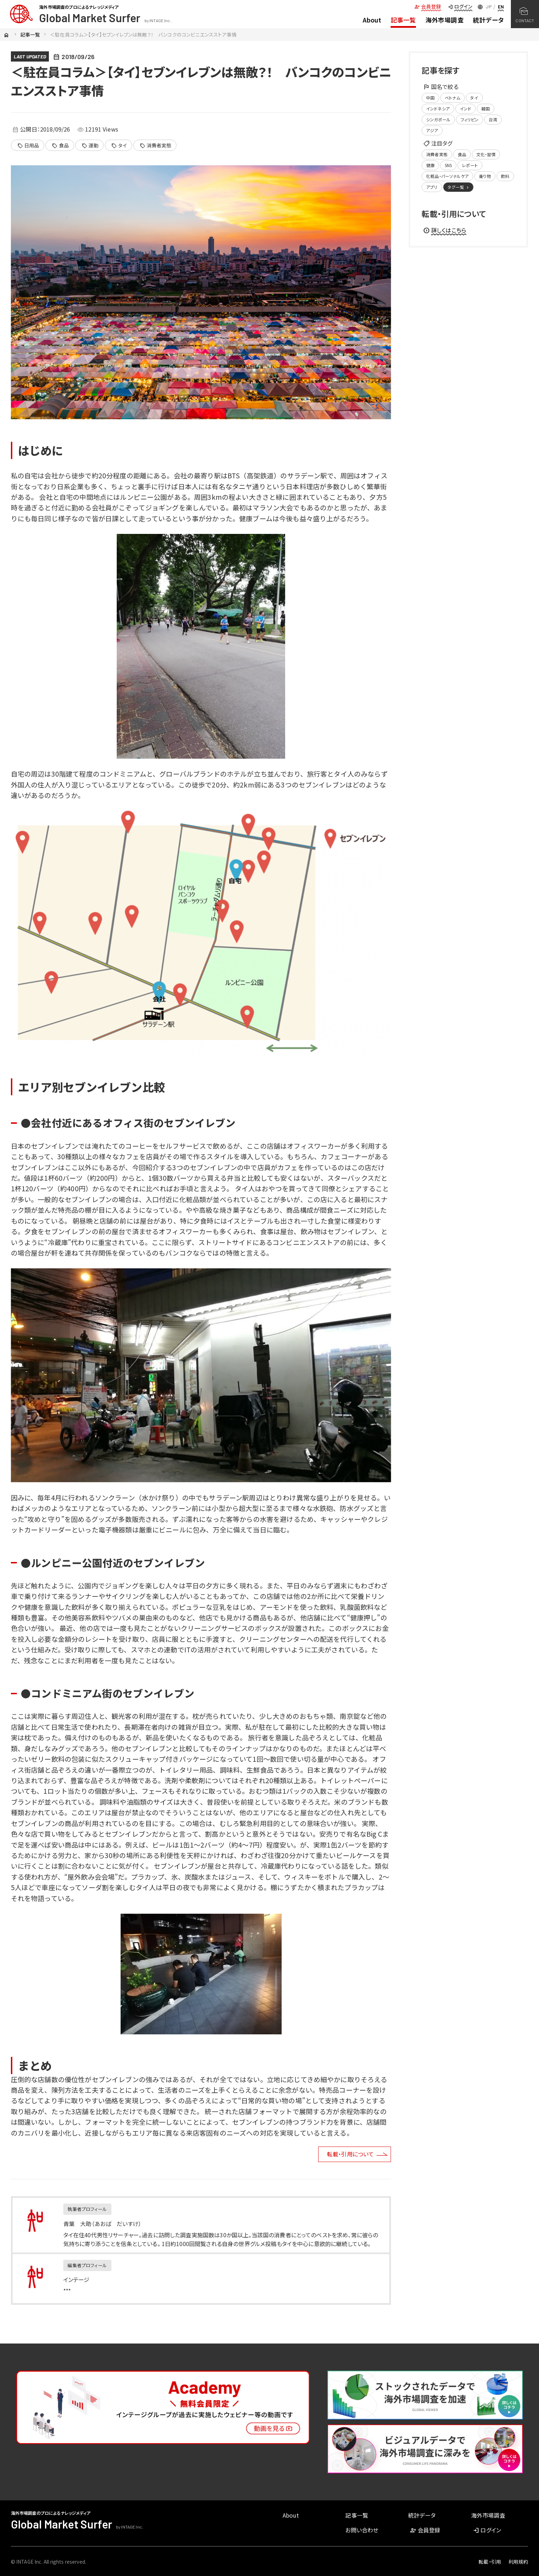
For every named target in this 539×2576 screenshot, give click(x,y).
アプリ (431, 187)
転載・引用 (490, 2561)
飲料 (505, 176)
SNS (448, 165)
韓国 (485, 108)
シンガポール (438, 119)
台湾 (493, 119)
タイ (119, 145)
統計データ (488, 19)
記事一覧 (403, 19)
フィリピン (470, 119)
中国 (430, 98)
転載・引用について (350, 2154)
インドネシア (438, 108)
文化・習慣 (486, 154)
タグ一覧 (459, 187)
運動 (90, 145)
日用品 (28, 145)
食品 (60, 145)
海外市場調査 (444, 19)
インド (465, 108)
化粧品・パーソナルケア (447, 176)
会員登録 (427, 6)
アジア (432, 130)
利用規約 (518, 2561)
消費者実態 (156, 145)
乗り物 (485, 176)
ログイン (460, 6)
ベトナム (452, 98)
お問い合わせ (361, 2530)
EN (501, 6)
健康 (430, 165)
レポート (470, 165)
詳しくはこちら (444, 230)
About (372, 19)
